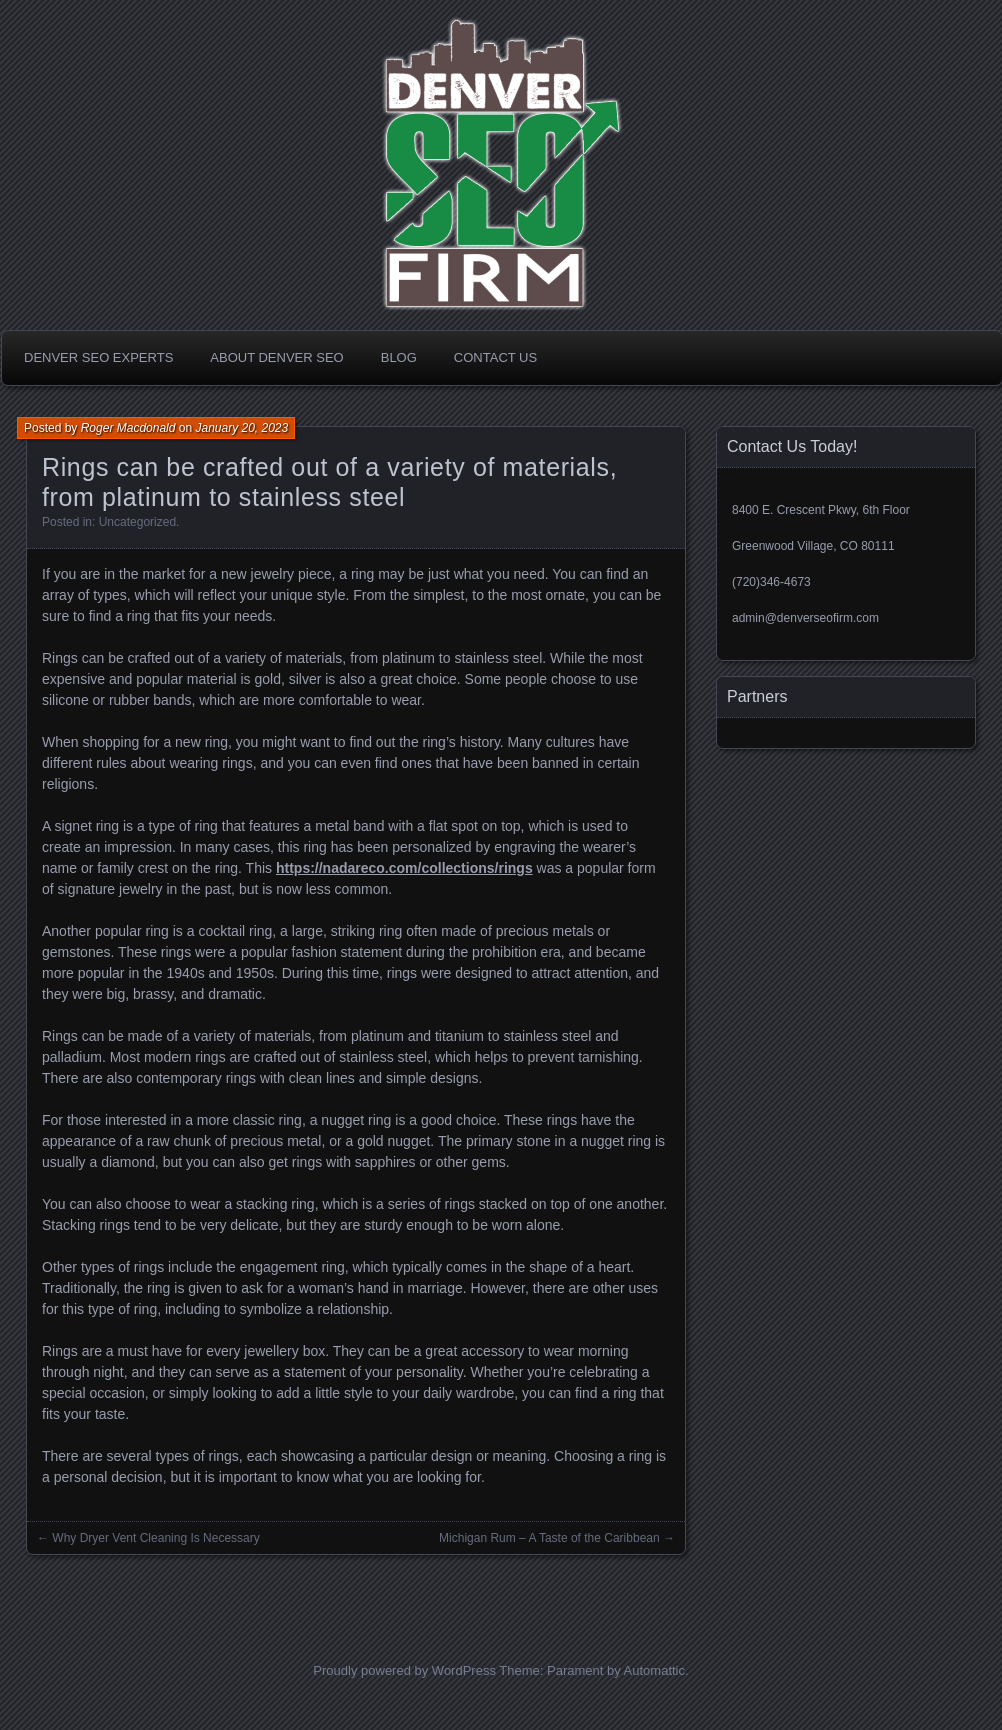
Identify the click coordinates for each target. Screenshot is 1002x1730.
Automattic (654, 1670)
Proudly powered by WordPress (404, 1670)
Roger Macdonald (128, 428)
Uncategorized (137, 522)
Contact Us (495, 357)
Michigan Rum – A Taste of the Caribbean (549, 1538)
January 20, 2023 (241, 428)
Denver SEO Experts (98, 357)
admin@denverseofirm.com (805, 618)
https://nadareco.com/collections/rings (404, 868)
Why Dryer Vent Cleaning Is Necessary (155, 1538)
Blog (399, 357)
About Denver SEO (276, 357)
